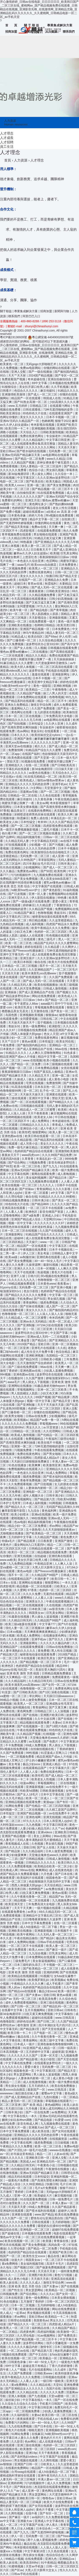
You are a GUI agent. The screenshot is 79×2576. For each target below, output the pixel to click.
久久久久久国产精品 (64, 1204)
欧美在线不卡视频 (50, 1442)
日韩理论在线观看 (20, 2320)
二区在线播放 (39, 651)
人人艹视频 (19, 2369)
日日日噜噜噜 (17, 1980)
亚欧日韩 (44, 1344)
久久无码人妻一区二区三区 (55, 1934)
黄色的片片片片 (51, 2437)
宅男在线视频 (35, 1083)
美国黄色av (40, 2320)
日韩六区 (33, 1276)
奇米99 (42, 822)
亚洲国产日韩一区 (26, 2464)
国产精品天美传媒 (17, 526)
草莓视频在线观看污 (59, 2101)
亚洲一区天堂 (49, 2055)
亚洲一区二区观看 (37, 1192)
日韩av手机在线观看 (51, 1942)
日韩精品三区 (38, 405)
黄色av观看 (29, 1041)
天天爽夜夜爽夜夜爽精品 (41, 1631)
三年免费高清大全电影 (58, 716)
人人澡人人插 (17, 1113)
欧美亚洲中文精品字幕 (43, 682)
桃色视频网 (42, 1677)
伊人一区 (17, 2536)
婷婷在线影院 (34, 946)
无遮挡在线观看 (54, 1594)
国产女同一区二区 (54, 1684)
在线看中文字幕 (12, 2010)
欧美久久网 (66, 814)
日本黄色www (46, 1283)
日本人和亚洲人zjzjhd (57, 1821)
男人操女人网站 (42, 474)
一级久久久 (21, 549)
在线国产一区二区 (31, 579)
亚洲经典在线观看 (48, 1257)
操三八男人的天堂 (55, 693)
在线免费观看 (34, 2558)
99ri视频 (6, 1374)
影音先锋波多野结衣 (62, 1162)
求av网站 (55, 1525)
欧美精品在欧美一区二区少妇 (54, 1866)
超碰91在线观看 (43, 2017)
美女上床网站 (42, 1836)
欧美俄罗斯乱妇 (39, 1980)
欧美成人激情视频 (23, 1435)
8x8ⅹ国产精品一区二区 (53, 999)
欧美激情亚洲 (52, 1465)
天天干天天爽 (23, 1908)
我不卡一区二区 (50, 965)
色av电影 (20, 1522)
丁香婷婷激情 (65, 1749)
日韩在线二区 (49, 1018)
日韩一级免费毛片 (61, 2199)
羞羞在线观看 (41, 674)
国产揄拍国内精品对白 (32, 1045)
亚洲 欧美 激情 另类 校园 (23, 1673)
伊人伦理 (65, 636)
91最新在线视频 (19, 1616)
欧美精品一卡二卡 (17, 1779)
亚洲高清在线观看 (14, 1208)
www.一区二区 (50, 1242)
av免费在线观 (55, 1889)
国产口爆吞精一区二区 (22, 640)
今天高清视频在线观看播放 (29, 598)
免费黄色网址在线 (67, 1688)
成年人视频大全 (33, 1495)
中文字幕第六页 (60, 1768)
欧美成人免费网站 (29, 1635)
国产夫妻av (34, 1995)
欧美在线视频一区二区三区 (20, 1185)
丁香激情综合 (63, 905)
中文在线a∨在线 (11, 776)
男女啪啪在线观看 (45, 534)
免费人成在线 (40, 818)
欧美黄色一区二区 (12, 364)
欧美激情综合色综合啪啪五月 (51, 852)
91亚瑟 (7, 1692)
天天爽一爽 (56, 526)
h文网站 (37, 788)
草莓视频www (48, 1423)
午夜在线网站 (23, 1457)
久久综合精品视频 (51, 640)
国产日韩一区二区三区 (26, 2006)
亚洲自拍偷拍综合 (60, 379)
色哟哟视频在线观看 (19, 1117)
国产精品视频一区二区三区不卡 (53, 489)
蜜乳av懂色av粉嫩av (57, 882)
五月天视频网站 (35, 2010)
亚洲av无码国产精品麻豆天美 (21, 455)
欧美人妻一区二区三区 (37, 545)
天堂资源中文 (53, 788)
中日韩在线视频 (65, 1117)
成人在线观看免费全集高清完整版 (33, 443)
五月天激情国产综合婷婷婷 (35, 1363)
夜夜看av (63, 1283)
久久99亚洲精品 (34, 2184)
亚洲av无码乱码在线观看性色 (58, 2116)
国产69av (51, 636)
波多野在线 (36, 670)
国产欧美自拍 (35, 481)
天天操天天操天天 (32, 1094)
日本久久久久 (20, 735)
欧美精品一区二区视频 (61, 2290)
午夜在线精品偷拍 (66, 799)
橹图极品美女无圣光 (15, 1011)
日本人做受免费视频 (33, 1699)
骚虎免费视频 (49, 1302)
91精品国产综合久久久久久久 (45, 1234)
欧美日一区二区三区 (22, 1552)
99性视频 (32, 1752)
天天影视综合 (38, 617)
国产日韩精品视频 (32, 1858)
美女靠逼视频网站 (44, 1961)
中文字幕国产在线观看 (47, 886)
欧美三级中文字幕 (52, 2040)
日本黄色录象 (17, 515)
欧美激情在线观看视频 (35, 2309)
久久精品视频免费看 (42, 595)
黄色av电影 (25, 1571)
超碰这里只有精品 (35, 2365)
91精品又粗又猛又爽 (48, 538)
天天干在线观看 (25, 1272)
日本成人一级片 (25, 2044)
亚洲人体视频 (11, 545)
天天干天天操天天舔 (51, 1404)
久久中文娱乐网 (45, 1718)
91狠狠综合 (9, 386)
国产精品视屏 (61, 1397)
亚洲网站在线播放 (20, 1385)
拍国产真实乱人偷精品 (49, 1071)
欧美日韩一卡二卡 (17, 428)
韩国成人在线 (52, 398)
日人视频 (40, 648)
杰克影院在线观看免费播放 (18, 1832)
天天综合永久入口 (64, 772)
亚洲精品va (67, 2558)
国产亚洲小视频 (61, 1287)
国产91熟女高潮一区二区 (31, 402)
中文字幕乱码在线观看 (15, 769)
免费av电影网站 (31, 368)
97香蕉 (4, 810)
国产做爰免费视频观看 (51, 2267)
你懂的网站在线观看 (57, 368)
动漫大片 (17, 2260)
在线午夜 (22, 1737)
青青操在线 (61, 2241)
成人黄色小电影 (59, 1079)
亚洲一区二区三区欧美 (52, 1389)
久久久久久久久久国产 (29, 496)
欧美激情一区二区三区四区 (38, 2449)
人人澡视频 (62, 1711)
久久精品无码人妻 (17, 841)
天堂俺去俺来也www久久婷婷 (50, 1737)
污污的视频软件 (21, 875)
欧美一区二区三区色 (19, 943)
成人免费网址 (41, 1121)
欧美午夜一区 (19, 610)
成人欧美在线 (41, 2131)
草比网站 (23, 587)
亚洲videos (45, 1832)
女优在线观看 (70, 1068)
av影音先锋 (57, 1609)
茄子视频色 (45, 1022)
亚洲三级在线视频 (52, 2002)
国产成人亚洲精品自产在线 (37, 992)
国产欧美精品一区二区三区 (44, 1533)
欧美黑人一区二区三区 (44, 568)
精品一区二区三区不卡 (52, 701)
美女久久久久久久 (32, 417)
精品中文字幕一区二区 (44, 519)
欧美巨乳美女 (24, 1007)
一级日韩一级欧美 (52, 2381)
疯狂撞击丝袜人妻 (27, 2093)
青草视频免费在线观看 (17, 534)
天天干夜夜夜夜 (38, 1113)
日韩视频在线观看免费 (63, 648)
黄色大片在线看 (62, 1272)
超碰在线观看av (34, 511)
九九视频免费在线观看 (48, 875)
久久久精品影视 (22, 1139)
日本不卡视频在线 (61, 1249)
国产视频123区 (24, 2267)
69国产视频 (43, 1397)
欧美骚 (54, 553)
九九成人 (6, 2195)
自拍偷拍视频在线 (42, 1749)
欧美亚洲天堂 (14, 1904)
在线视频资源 (58, 2138)
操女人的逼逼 (37, 1079)
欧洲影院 (55, 1026)
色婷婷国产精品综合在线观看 (31, 508)
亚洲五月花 (33, 500)
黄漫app (49, 1802)
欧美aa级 (11, 1257)
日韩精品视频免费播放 (15, 1200)
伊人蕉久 (52, 2524)
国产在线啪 (31, 1715)
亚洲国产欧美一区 (52, 1147)
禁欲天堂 (13, 761)
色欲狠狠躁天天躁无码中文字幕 (50, 1881)
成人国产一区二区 (58, 1306)
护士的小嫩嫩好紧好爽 (41, 1760)
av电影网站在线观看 (56, 455)
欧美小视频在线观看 (57, 1060)
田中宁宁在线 (64, 1003)
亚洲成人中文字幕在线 (50, 2521)
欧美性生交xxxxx (34, 2256)
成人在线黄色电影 (61, 1870)
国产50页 (46, 871)
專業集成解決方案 (59, 25)
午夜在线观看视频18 (60, 1601)
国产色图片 (51, 1741)
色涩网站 (52, 561)
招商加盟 (11, 31)
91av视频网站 (46, 2335)
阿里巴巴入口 (31, 316)
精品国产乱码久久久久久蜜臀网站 (56, 943)
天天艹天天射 (17, 375)
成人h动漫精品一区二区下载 (39, 1927)
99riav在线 (27, 1870)
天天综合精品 (53, 1885)
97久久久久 (45, 606)
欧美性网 (60, 871)
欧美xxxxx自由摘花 (44, 564)
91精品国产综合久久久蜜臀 (43, 750)
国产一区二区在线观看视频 (29, 1102)
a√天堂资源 (51, 1427)
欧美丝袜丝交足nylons (46, 735)
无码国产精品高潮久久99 (62, 1507)
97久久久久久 (32, 1821)
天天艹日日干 (11, 1041)
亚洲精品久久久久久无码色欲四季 (27, 784)
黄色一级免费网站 (35, 1026)
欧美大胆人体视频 (23, 666)
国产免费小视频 (10, 511)
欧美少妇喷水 (20, 1514)
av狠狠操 (6, 2464)
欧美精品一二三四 (38, 689)
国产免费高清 (67, 2335)
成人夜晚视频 (66, 1174)
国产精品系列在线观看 (20, 701)
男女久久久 (34, 1427)
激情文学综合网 (41, 704)
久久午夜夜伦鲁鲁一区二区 (29, 1896)
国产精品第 (13, 1851)
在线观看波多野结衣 (48, 2063)
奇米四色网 (57, 1317)
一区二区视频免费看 (13, 568)
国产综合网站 (17, 1162)
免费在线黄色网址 (32, 436)
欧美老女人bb (9, 822)
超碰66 (19, 1238)
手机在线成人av (48, 2418)
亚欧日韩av (7, 451)
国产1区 (44, 1692)
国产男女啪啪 (52, 1454)
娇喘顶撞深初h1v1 (58, 1378)
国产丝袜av (27, 1189)
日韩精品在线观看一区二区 (47, 1548)
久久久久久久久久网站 (41, 447)
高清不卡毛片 (55, 2263)
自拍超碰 (40, 1556)
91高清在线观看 (22, 1087)
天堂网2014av (53, 1219)
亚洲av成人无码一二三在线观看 (48, 1336)
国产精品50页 (29, 1359)
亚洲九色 (51, 2558)
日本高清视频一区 (12, 2051)
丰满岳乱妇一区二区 (64, 818)
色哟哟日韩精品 (45, 625)
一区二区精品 (69, 2097)
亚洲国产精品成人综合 (26, 1219)
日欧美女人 (62, 1586)
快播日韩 (52, 576)
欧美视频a (21, 1419)
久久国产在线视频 (51, 1230)
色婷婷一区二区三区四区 (51, 931)
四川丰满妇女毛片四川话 (39, 863)
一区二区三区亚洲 (40, 1329)
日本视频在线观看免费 (37, 2233)
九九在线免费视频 (20, 2426)
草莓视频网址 (26, 1389)
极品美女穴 (18, 810)
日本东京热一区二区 (48, 1087)
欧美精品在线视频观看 (23, 1976)
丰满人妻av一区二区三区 (54, 2479)
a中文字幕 (67, 1034)
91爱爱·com (62, 2120)
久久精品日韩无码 (20, 538)
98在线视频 (39, 1518)
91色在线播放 (17, 1465)
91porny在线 (22, 678)
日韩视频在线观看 (32, 1105)
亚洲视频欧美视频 (43, 428)
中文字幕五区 (26, 477)
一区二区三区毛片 (66, 969)
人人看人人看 (70, 1181)
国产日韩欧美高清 (63, 765)
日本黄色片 (8, 1049)
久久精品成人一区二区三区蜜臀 (35, 1109)
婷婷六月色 (36, 515)
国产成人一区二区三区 (43, 394)
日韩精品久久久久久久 (35, 1124)
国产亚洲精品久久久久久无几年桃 (57, 542)
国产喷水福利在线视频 (31, 451)
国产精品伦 (39, 1340)
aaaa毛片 (23, 564)
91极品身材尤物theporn (50, 1385)
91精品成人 (18, 636)
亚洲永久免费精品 (17, 704)
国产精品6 (47, 1938)
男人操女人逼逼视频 (45, 1616)
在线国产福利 (31, 754)
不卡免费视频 (14, 1745)
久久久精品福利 (33, 439)
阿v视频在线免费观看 (60, 515)
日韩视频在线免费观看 (32, 1030)
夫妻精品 (65, 583)
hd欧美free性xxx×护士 (17, 685)
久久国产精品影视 (26, 2059)
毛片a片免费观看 (46, 2188)
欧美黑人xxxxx (15, 485)
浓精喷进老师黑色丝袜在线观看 (35, 814)
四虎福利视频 (46, 2331)
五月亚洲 (20, 2407)
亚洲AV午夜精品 (11, 2543)
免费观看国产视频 (14, 379)
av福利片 (38, 2517)
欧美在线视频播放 (46, 984)
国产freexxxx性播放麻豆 (28, 950)
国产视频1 (63, 992)
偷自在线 (40, 962)
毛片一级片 (71, 1662)
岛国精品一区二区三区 (61, 1355)
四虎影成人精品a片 (47, 1457)
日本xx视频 (15, 1631)
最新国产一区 (36, 2089)
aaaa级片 (47, 1003)
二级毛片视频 (50, 829)
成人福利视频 (35, 924)
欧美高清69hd (14, 1427)
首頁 (7, 160)
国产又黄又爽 (58, 1707)
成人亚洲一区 (61, 856)
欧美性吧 (25, 1132)
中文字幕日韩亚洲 (58, 439)
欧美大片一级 (17, 2127)
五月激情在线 (40, 1011)
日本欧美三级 (38, 1609)
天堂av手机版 (35, 2566)
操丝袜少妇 (13, 2400)
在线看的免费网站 (40, 810)
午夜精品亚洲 (43, 1563)
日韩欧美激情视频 (52, 432)
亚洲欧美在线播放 (20, 625)
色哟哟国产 (36, 1889)
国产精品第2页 (30, 2029)
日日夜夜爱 (45, 1541)
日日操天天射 (64, 769)
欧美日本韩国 (23, 962)
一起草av (19, 2312)
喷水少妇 (6, 2074)
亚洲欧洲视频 (62, 685)
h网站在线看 (70, 1419)
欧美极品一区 (48, 2358)
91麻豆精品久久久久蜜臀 (16, 663)
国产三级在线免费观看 (23, 1367)
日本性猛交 (36, 723)
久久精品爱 (44, 905)
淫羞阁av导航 (29, 791)
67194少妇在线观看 (50, 1325)
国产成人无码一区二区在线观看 (52, 587)
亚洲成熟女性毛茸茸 (60, 1703)
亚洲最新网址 (61, 674)
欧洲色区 (31, 1211)
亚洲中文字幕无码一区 (15, 954)
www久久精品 (56, 458)
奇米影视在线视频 (43, 424)
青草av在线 (35, 583)
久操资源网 (34, 1264)
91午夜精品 (48, 2562)
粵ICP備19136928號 (13, 337)
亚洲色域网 (70, 1734)
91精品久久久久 (68, 390)
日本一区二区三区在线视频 (23, 716)
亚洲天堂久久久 (19, 897)
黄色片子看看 (45, 2509)
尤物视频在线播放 (12, 1533)
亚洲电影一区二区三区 (38, 1491)
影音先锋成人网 (28, 2123)
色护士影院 (9, 659)
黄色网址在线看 (22, 712)
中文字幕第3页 (46, 2070)
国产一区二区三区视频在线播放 (40, 833)
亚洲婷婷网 (50, 1972)
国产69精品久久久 (61, 1102)
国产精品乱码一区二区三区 (61, 2006)
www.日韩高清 (65, 2017)
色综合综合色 (55, 2555)
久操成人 (20, 1079)
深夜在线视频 (60, 1692)
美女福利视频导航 (32, 2263)
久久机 (61, 1348)
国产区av (17, 2570)
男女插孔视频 (55, 470)
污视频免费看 (37, 1162)
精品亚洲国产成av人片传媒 (18, 1056)
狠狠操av (52, 1015)
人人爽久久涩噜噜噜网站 (45, 1052)
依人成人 (6, 2312)
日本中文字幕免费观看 (37, 1923)
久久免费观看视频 (20, 1484)
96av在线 (61, 1049)
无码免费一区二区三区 (63, 451)
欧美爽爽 (35, 1465)
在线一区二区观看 (37, 765)
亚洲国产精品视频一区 (35, 629)
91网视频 (55, 1503)
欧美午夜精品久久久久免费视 (51, 928)
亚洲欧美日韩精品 (66, 1832)
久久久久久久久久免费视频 (20, 1423)
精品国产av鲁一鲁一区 (45, 1419)
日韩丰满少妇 (67, 863)
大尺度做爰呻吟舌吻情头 (51, 663)
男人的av (14, 1987)
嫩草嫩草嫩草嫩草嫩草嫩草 (52, 738)
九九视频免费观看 (67, 1227)
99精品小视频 (9, 1699)
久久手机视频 (60, 386)
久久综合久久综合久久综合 (20, 2403)
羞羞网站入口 (20, 708)
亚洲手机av (59, 784)
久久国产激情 (35, 1378)
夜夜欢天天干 (11, 1155)
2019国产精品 (26, 1344)
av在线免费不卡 (57, 1787)
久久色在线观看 (50, 795)
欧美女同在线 (65, 1041)
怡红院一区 (26, 1669)
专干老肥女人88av (26, 1003)
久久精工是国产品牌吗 (61, 1809)
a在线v (50, 511)
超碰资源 (58, 2051)
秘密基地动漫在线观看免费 (50, 916)
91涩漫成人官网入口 (54, 1752)
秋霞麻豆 (23, 818)
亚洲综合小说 (29, 1128)
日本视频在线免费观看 (64, 383)
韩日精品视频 (38, 920)
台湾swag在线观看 (24, 2471)
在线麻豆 (37, 2434)
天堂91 (57, 2384)
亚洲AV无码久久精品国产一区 (20, 421)
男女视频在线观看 (39, 2312)
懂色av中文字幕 (11, 2237)
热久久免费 (70, 530)
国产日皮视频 (17, 894)
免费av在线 (39, 526)
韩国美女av (37, 1612)
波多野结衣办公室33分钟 (42, 644)
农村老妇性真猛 (42, 1227)
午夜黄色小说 (46, 2165)
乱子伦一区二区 (50, 1090)
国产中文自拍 (38, 2354)
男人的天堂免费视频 (28, 988)
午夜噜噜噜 (60, 689)
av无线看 (35, 1741)
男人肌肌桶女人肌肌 (45, 614)
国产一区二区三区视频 (55, 791)
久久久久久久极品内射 (55, 1643)
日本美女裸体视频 (26, 806)
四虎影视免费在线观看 (58, 825)
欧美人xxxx (36, 1949)
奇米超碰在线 (37, 379)
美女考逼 (43, 1253)
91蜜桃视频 (25, 1718)
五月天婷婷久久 (39, 2085)
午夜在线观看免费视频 (49, 1450)
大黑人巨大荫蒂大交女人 (48, 1567)
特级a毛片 (9, 1541)
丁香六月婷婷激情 (61, 2365)
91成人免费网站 (57, 1472)
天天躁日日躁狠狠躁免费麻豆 (30, 1461)
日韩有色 (70, 2010)
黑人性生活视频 (62, 1650)
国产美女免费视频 (59, 485)
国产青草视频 (59, 610)
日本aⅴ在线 (8, 1582)
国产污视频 (56, 844)
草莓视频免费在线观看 (50, 1007)
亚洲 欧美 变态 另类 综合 (25, 2286)
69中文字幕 (40, 383)
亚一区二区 (30, 1090)
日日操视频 (62, 2142)
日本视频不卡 (63, 1930)
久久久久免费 (32, 1594)
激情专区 (46, 2347)
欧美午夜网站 (26, 1934)
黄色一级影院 (42, 685)
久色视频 (37, 1843)
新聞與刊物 (31, 31)
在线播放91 (16, 1378)
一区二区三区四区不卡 (15, 1121)
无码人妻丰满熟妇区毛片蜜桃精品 (39, 1840)
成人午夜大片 (49, 1128)
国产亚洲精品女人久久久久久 (24, 2388)
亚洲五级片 (28, 958)
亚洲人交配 (19, 371)
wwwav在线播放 (60, 2150)
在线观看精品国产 (20, 1578)
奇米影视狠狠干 (60, 803)
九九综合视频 (38, 1953)
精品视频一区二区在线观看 (34, 1586)
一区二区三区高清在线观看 (55, 666)
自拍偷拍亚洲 (26, 492)
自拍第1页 (69, 519)
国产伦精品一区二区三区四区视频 (48, 1805)
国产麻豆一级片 (57, 1949)
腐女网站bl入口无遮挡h (30, 1544)
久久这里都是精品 (61, 920)
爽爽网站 (41, 1870)
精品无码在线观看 (12, 1787)
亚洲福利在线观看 (12, 2210)
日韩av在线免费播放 (60, 1647)
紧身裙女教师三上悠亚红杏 (20, 557)
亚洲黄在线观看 (57, 1094)
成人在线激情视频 (35, 2082)
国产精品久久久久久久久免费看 (26, 1295)
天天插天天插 (40, 2278)
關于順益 (32, 25)
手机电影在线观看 (57, 670)
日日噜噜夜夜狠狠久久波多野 (42, 1919)
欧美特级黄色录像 (67, 2373)
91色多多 (70, 1052)
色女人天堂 (51, 1034)
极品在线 (23, 2036)
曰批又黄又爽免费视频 (35, 1892)
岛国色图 (11, 1015)
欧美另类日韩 (66, 625)
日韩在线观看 (41, 2222)
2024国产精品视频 (41, 375)
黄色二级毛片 (47, 939)
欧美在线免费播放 (63, 2085)
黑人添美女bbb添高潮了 (56, 878)
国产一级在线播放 (40, 371)
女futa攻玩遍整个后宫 (63, 2354)
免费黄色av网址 (28, 871)
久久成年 (72, 723)
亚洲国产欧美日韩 (61, 2252)
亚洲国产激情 (18, 519)
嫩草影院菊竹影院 (14, 1510)
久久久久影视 (62, 1189)
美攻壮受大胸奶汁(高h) (50, 1669)
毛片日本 (66, 2184)
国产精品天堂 (68, 576)
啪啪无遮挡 (36, 2430)
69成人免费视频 (36, 1745)
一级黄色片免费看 (17, 2180)
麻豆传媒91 (48, 390)
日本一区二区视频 (23, 2305)
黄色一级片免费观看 (13, 1949)
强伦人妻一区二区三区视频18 (25, 1628)
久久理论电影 (14, 1196)
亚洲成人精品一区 (55, 1764)
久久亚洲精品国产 (40, 969)
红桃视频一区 (52, 1734)
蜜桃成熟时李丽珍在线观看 (18, 2475)
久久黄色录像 (44, 799)
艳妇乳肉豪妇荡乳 (66, 2350)
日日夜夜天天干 (41, 549)
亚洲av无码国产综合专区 (62, 496)
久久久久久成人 (31, 2282)
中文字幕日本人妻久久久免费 (19, 2437)
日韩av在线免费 (36, 1416)
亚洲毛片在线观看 (43, 1348)
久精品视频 (70, 1908)
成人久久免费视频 (59, 2483)
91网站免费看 (14, 1805)
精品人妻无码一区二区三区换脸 (23, 2101)
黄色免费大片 (69, 1537)
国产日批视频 (43, 1484)
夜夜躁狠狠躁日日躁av (54, 557)
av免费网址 (58, 2112)
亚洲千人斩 (18, 1276)
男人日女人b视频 (22, 2528)
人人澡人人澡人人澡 (50, 1314)
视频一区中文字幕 (20, 1223)
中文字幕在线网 (19, 1174)
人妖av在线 (61, 2154)
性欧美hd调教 (66, 1499)
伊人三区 (29, 1253)
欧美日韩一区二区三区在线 (60, 2415)
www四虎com (31, 1155)
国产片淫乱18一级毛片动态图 (28, 2150)
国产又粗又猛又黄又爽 (41, 602)
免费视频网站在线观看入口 (26, 1469)
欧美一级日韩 (67, 1991)
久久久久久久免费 (52, 2392)
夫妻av (56, 1722)
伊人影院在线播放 (43, 897)
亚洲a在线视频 (41, 1514)
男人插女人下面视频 (36, 1382)
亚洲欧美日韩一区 (38, 2157)
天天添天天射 (67, 447)
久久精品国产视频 (23, 462)
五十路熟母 (33, 1529)
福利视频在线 (21, 1707)
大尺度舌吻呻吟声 (61, 2494)
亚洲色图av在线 (12, 1136)
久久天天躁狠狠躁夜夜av (59, 1529)
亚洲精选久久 (14, 765)
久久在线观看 (14, 1438)
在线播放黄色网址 (55, 1635)
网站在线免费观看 (44, 996)
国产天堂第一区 (45, 757)
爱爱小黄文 (60, 901)
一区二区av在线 (19, 2350)
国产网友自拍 (23, 2487)
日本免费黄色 (68, 564)
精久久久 (41, 746)
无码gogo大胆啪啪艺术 (41, 364)
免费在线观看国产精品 (64, 655)
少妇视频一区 (38, 844)
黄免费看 (44, 1650)
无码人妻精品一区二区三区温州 (41, 466)
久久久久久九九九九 (22, 1279)
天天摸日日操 (14, 2108)
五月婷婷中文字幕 (20, 1537)
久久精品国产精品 (64, 2328)
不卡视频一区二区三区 (58, 1964)
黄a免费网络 (10, 2263)
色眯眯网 (47, 421)
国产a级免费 (31, 1215)
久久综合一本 (64, 474)
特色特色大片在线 (35, 413)
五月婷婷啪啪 (61, 2222)
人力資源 (51, 31)
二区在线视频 (67, 1783)
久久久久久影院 (16, 969)
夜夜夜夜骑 (36, 591)
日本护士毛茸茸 (10, 1503)
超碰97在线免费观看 (65, 2229)
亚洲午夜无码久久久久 (53, 2475)
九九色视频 (34, 1824)
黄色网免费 (25, 1711)
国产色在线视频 (12, 946)
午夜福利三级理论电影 (61, 1438)
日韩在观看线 (32, 409)
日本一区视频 (46, 1268)
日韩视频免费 (9, 2294)
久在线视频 (54, 1605)
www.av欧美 (8, 579)
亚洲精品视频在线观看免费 (23, 1802)
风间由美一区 (57, 2244)
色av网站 (23, 731)
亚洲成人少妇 (51, 1215)
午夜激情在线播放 (58, 2169)
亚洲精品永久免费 (56, 579)
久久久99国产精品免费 (57, 1155)
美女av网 (42, 803)
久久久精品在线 (41, 2384)
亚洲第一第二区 (22, 1446)
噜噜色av (48, 2498)
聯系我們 (69, 31)
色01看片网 (9, 833)
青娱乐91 (37, 731)
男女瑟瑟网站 (22, 2074)
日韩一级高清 (67, 2048)
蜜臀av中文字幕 (52, 2093)
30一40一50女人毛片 (48, 1261)
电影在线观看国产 (66, 2233)
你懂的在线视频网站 (47, 1412)
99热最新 (26, 542)
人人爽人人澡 (63, 1563)
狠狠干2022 (62, 421)
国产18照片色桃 (57, 1726)
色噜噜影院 (8, 2021)
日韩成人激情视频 (55, 988)
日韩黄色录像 (17, 2362)
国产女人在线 (23, 648)
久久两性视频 (49, 2460)
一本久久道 (70, 1582)
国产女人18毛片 (28, 1794)
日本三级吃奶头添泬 (28, 1964)
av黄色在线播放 (40, 772)
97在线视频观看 (16, 844)
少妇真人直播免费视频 (58, 1370)
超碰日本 (20, 583)
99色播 (62, 897)
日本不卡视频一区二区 (61, 417)
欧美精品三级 (9, 958)
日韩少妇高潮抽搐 (61, 598)
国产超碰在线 (11, 2233)
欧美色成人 (28, 780)
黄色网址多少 (38, 504)
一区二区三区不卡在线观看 (46, 1208)
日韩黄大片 (8, 2418)
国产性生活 (16, 2290)
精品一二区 (55, 1544)
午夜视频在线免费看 (33, 1249)
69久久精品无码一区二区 (55, 1911)
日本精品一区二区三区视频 (20, 965)
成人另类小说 (29, 1143)
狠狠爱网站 (40, 1132)
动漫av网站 (28, 1783)
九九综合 (34, 1510)
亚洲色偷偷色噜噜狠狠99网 (55, 2044)
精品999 (62, 1665)
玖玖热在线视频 (10, 867)
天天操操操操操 (64, 659)
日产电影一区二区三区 (48, 2032)
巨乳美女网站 (69, 553)
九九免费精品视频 (20, 1563)
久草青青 (28, 1158)
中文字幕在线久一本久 (23, 2116)
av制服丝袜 (27, 1257)
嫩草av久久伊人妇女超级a (30, 553)
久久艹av (58, 1828)
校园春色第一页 (57, 1877)
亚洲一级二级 (36, 485)
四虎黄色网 (28, 2331)
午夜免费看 (8, 1045)
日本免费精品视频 (47, 1068)
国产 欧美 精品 (33, 2104)
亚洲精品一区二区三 (62, 1045)
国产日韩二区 (46, 2021)
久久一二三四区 (16, 2275)
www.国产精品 (44, 2214)
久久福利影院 (20, 2415)
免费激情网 (16, 750)
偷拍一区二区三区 (12, 1995)
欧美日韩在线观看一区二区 (43, 1136)
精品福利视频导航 (29, 837)
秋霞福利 (51, 583)
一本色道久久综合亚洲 (29, 561)
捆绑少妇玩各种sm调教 (17, 2120)
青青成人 (58, 1124)
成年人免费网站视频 (22, 1942)
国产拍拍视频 (17, 723)
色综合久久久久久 (26, 390)
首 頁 (11, 25)
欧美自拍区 (36, 636)
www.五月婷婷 (18, 405)
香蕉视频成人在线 (17, 1843)
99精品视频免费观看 (22, 1283)
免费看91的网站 (12, 500)
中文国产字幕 (59, 1332)
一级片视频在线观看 (48, 1908)
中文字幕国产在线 (32, 2524)
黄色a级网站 (53, 2104)
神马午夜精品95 (34, 632)
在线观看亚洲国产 (61, 413)
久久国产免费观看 (43, 708)
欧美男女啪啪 (14, 1416)
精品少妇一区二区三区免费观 (27, 1525)
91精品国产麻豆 (25, 912)
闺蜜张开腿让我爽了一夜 (35, 659)
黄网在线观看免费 (43, 1174)
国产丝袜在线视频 (32, 1306)
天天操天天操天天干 (22, 1022)
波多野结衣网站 (33, 2343)
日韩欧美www (43, 2373)
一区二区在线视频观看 (29, 1605)
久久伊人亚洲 (55, 723)
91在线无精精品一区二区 (41, 776)
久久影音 (17, 2441)
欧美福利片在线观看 (30, 1877)
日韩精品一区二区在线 (23, 795)
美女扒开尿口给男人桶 (34, 386)
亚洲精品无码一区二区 (52, 2161)
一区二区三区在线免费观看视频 (44, 2237)
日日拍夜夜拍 (9, 629)
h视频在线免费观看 (15, 2354)
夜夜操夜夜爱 (26, 2418)
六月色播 (47, 1874)
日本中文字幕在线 (52, 1794)
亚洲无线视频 (23, 1556)
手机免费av (24, 1298)
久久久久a (47, 2294)
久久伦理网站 (52, 1431)
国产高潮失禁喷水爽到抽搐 (20, 727)
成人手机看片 (55, 1983)
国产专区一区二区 (67, 375)
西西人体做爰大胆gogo (26, 1034)
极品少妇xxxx (32, 1764)
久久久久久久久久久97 (49, 1223)
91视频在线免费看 (33, 761)
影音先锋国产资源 (52, 1211)
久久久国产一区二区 (36, 2203)
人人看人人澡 (44, 1597)
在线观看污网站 (60, 405)
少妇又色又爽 (23, 931)
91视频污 (46, 1976)
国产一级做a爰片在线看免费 (32, 901)
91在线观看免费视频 (51, 492)
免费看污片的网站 (17, 2422)
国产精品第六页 (45, 1499)
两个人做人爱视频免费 (42, 2540)
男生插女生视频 (16, 2085)
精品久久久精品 (36, 655)
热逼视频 (6, 553)
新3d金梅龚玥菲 (19, 474)
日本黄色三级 (35, 2191)
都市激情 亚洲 (27, 2025)
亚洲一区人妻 (37, 894)
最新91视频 (51, 1264)
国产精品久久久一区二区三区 (24, 1507)
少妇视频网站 (32, 867)
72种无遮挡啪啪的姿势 (58, 409)
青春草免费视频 (31, 1480)
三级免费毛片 (21, 1961)
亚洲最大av (35, 2127)
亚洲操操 (11, 992)
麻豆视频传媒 (70, 1037)
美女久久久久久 (36, 1310)
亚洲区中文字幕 (39, 1098)
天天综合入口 (29, 432)
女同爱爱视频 (26, 606)
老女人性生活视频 (65, 508)
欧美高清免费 (48, 1998)
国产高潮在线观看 (62, 651)
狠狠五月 (73, 1007)
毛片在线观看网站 (40, 2369)
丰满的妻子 (42, 1578)
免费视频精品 (34, 1438)
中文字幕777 (47, 1624)
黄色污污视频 (63, 2275)
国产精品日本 (58, 1177)
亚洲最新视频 (58, 617)
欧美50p (20, 2540)
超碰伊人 (64, 2210)
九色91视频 (51, 2097)
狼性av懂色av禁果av (51, 780)
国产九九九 (50, 1166)
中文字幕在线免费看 (19, 2063)
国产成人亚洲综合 (66, 549)
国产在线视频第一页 (33, 977)
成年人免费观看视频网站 (22, 2002)
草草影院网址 (47, 859)
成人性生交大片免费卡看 (37, 1351)
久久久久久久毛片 (12, 1177)
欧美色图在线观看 (20, 757)
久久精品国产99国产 (45, 1575)
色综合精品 (63, 1351)
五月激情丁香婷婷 (12, 2191)
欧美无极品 (54, 481)
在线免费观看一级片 (42, 621)
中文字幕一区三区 (61, 1295)
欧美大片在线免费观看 (63, 962)
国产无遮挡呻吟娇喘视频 (16, 523)
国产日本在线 (64, 1874)
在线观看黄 (52, 731)
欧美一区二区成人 (61, 1321)
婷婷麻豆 (29, 905)
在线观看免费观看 (49, 530)
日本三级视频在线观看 (58, 1064)
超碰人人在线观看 (32, 935)
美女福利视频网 (36, 1177)
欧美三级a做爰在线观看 (21, 1624)
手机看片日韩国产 (51, 2403)
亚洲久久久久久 (25, 1268)
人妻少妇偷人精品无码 (35, 1828)
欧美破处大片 (43, 2195)
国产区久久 (56, 1639)
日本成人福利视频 (35, 1503)
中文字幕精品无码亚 (45, 841)
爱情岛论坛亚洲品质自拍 (47, 2218)
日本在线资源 (14, 2297)
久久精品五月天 (39, 1075)
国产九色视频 (37, 2396)
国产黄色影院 (52, 890)
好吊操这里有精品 (23, 2154)
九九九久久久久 (23, 1397)
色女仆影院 (31, 1291)
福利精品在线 (20, 928)
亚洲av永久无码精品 (34, 1321)
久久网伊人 (70, 946)
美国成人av (27, 2161)
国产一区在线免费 (37, 2112)
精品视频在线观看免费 (52, 1552)
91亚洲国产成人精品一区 (39, 2048)
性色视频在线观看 (58, 935)
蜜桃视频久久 (20, 1518)
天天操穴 (32, 1242)
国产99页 (6, 1166)
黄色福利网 (49, 1510)
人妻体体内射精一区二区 (42, 1488)
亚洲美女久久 (20, 788)
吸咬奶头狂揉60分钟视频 (54, 2225)
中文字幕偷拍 (64, 2014)
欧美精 (63, 1109)
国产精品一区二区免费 (30, 458)
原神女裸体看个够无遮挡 (53, 462)
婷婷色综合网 (69, 682)
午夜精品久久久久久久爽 (27, 1983)
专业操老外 (54, 436)
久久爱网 (20, 1590)
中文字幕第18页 (35, 2551)
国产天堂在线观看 (54, 2029)
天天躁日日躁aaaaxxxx (58, 1696)
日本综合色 (44, 2528)
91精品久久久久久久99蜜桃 (57, 1196)
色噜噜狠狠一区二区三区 (54, 1279)
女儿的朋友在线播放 (48, 712)
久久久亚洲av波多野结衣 (54, 477)
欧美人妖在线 (9, 2282)
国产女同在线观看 (64, 2131)
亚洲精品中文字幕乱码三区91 (42, 1915)
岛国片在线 (54, 2388)
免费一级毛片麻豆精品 (23, 1147)
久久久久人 (47, 1185)
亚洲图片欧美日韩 (52, 1715)
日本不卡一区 (70, 829)
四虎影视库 (28, 530)
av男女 (32, 1911)
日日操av (29, 999)
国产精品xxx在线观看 (22, 1991)
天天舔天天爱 (17, 2207)
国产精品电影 (39, 610)
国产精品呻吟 (40, 1204)
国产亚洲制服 (26, 1325)
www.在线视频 (32, 1060)
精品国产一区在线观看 (26, 398)
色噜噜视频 (56, 697)
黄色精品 (8, 1737)
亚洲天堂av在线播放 (19, 746)
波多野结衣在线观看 (50, 1374)
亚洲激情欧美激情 (14, 394)
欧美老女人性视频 (43, 1779)
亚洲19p (5, 950)
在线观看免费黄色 (14, 1911)
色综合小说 (36, 470)
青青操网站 (43, 1189)
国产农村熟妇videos (24, 2456)
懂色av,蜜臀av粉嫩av (56, 500)
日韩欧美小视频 (51, 1359)
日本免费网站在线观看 (32, 697)
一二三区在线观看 (12, 655)
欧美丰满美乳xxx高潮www (39, 973)
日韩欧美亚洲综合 (58, 591)
